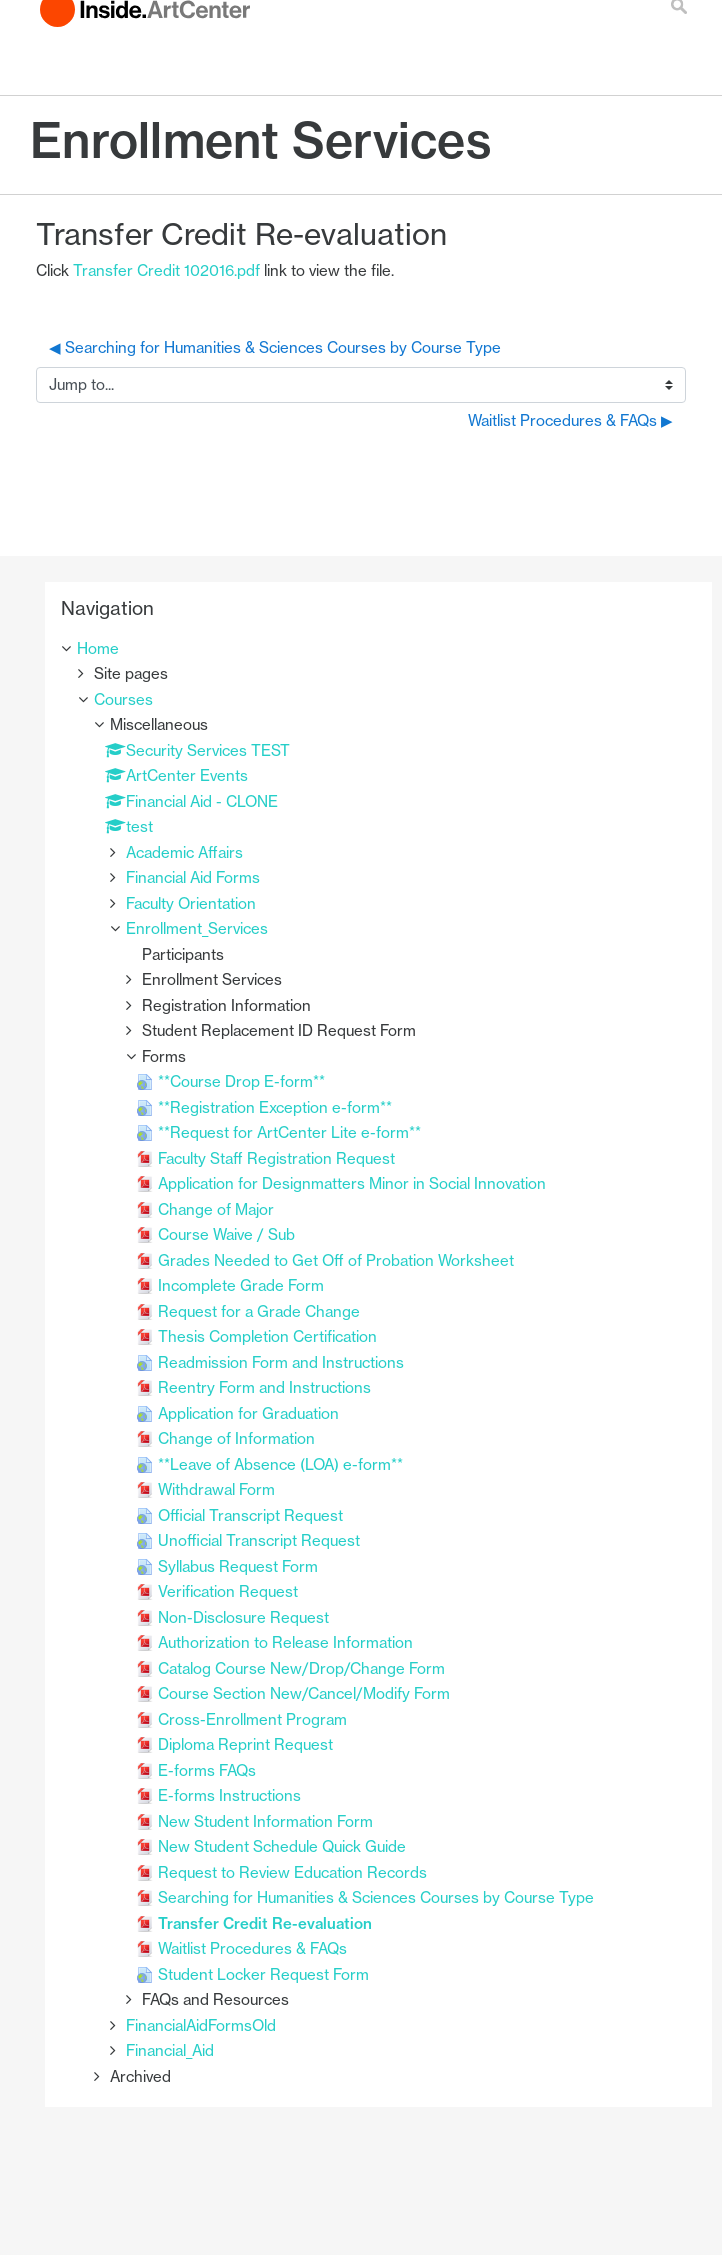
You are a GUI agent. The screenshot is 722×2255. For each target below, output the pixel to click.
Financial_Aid (170, 2050)
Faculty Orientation (191, 903)
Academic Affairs (184, 852)
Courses (123, 699)
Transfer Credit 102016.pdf (166, 270)
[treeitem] (378, 649)
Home (98, 648)
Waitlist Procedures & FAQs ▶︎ (570, 420)
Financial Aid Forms (193, 877)
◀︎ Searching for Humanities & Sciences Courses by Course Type (275, 347)
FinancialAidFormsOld (201, 2025)
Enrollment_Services (197, 928)
